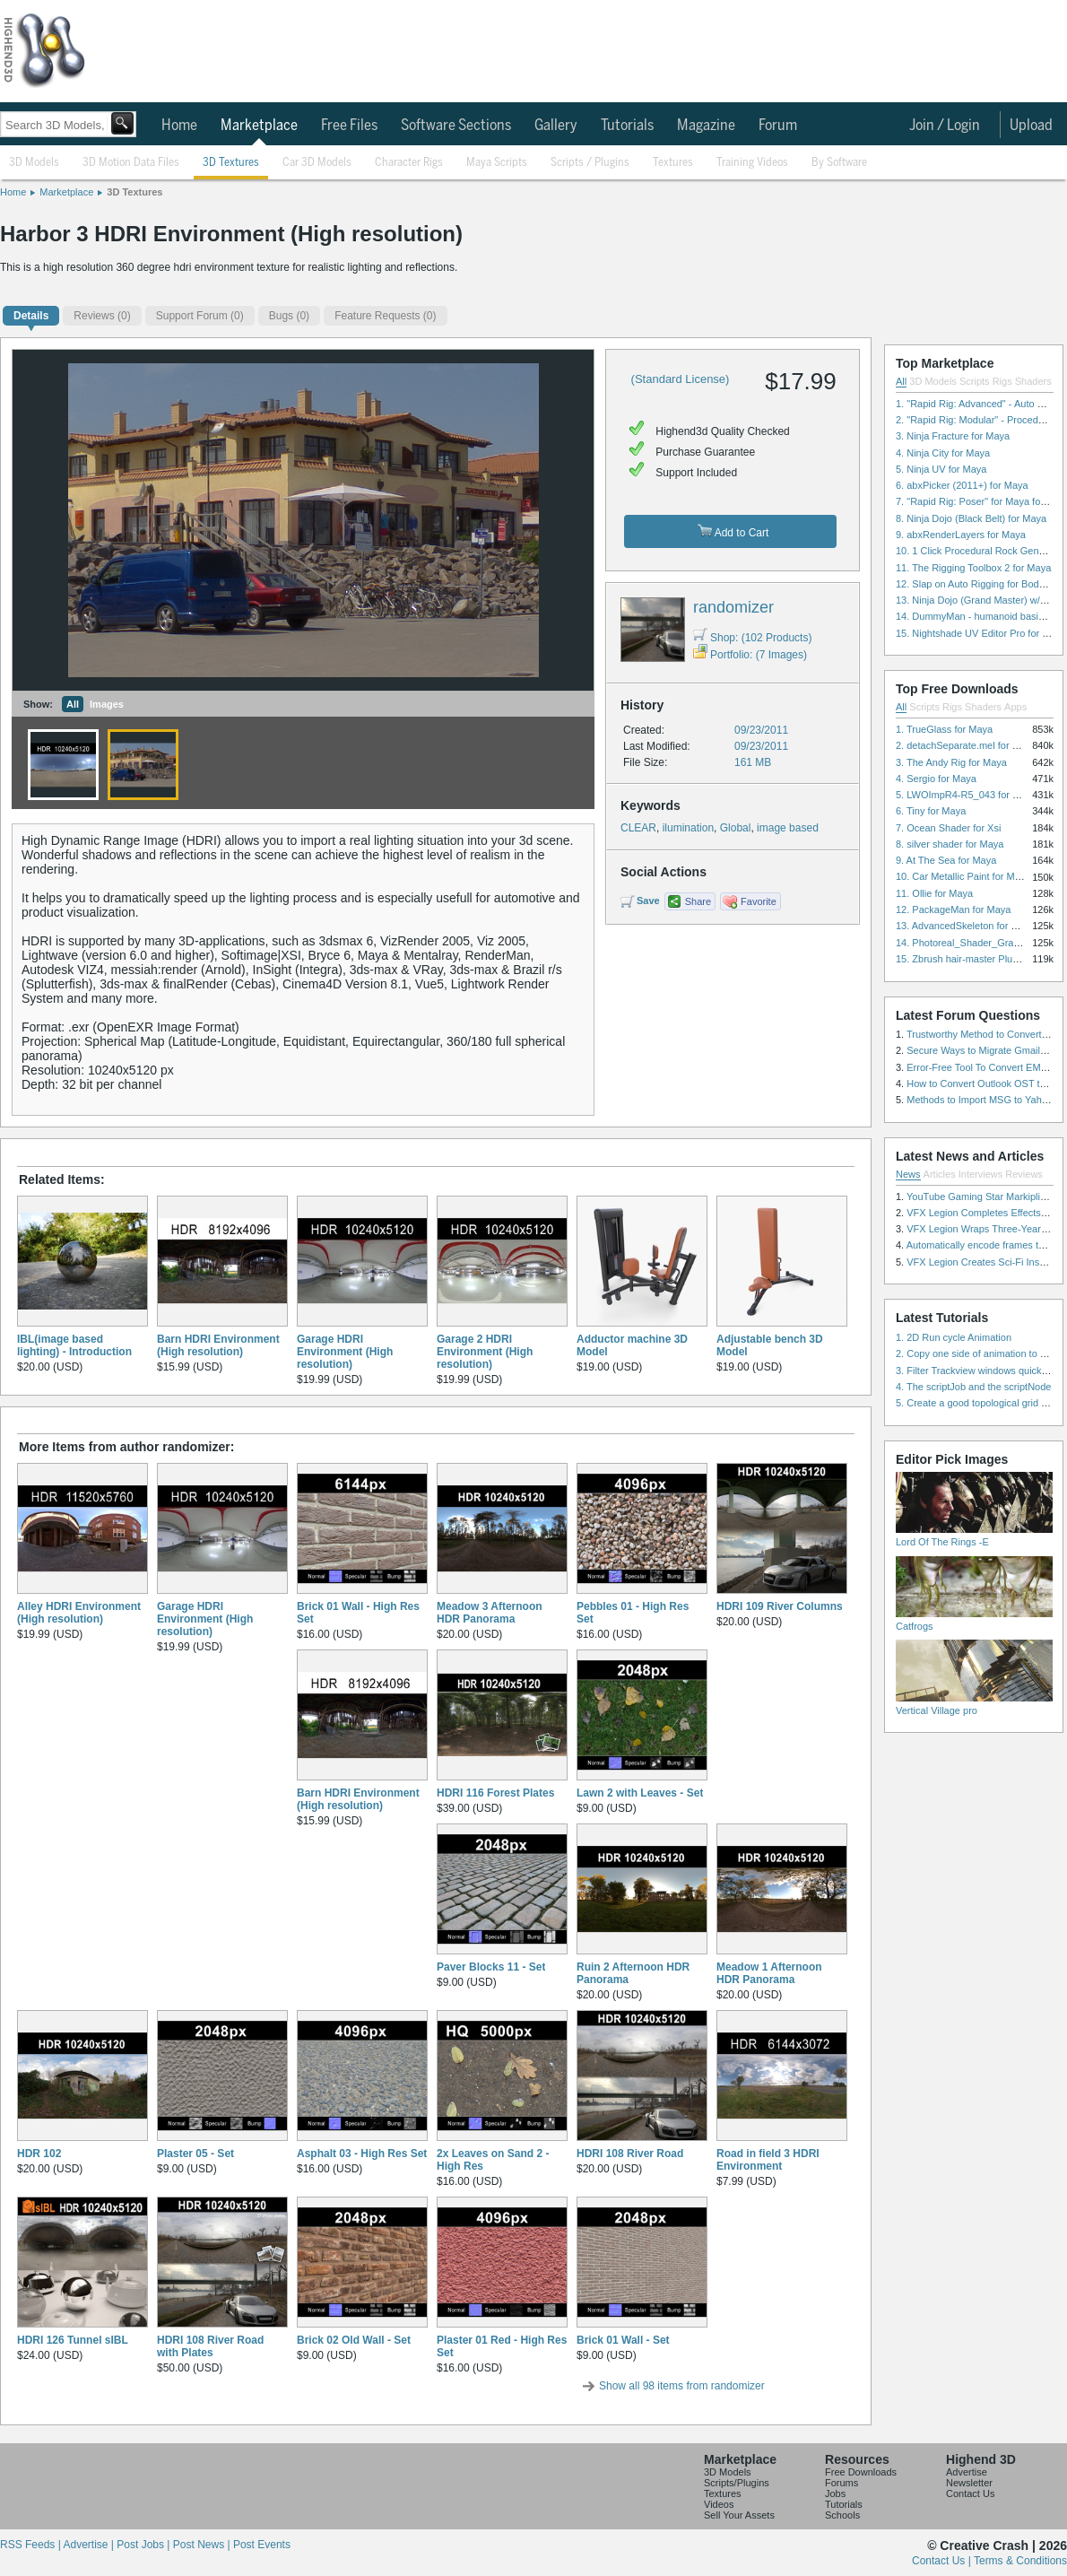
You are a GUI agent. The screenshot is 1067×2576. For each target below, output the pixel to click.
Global (735, 828)
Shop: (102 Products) (752, 637)
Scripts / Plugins (590, 163)
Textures (673, 163)
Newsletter (969, 2482)
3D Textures (231, 163)
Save (648, 900)
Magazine (706, 125)
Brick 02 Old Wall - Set (354, 2340)
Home (179, 125)
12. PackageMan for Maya (953, 909)
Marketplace (259, 125)
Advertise (966, 2472)
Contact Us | (943, 2560)
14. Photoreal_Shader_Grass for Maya (980, 942)
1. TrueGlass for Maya (944, 729)
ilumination (688, 828)
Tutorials (627, 125)
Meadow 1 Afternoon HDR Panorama (769, 1973)
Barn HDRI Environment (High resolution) (218, 1345)
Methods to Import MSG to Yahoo (980, 1099)
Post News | (203, 2544)
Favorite (758, 901)
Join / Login (944, 125)
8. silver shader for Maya (949, 844)
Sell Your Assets (739, 2515)
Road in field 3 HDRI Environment (768, 2159)
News (908, 1174)
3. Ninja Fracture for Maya (953, 436)
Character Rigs (409, 163)
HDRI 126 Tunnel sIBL (72, 2340)
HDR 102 (39, 2153)
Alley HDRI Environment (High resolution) (79, 1612)
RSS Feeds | (31, 2544)
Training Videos (752, 163)
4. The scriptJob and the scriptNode (973, 1386)
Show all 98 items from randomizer (682, 2386)
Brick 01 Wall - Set (623, 2340)
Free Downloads (861, 2472)
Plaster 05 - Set (195, 2153)
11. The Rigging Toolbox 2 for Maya (973, 567)
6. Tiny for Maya (931, 810)
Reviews (1024, 1174)
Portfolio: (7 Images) (750, 654)
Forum (778, 125)
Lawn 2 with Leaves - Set (640, 1793)
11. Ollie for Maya (934, 893)
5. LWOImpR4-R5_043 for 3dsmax (971, 794)
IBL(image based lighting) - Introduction (74, 1345)
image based (788, 828)
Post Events (262, 2544)
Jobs (835, 2493)
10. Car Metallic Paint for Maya (963, 876)
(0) (102, 315)
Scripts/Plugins (736, 2482)
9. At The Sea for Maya (946, 860)
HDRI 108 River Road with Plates (210, 2346)
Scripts (974, 381)
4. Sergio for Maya (936, 778)
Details (30, 315)
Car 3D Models (316, 163)
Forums (841, 2482)
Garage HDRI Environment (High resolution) (345, 1352)
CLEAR (638, 828)
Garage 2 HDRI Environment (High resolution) (485, 1352)
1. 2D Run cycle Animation (953, 1337)
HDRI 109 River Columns (779, 1606)
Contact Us (970, 2493)
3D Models (34, 163)
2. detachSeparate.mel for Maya (966, 745)
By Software (839, 163)
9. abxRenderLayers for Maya (961, 534)
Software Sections (456, 125)
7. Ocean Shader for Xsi (948, 827)
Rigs (1002, 381)
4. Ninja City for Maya (943, 453)
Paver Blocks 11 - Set (491, 1967)
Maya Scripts (496, 163)
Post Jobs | (144, 2544)
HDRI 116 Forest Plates (495, 1793)
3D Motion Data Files (130, 163)
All (72, 704)
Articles (940, 1174)
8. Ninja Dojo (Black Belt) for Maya (971, 518)
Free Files (349, 125)
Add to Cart (733, 531)
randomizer (733, 607)
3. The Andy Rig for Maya (951, 762)
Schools (842, 2515)
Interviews (981, 1174)
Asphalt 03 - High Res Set (362, 2153)
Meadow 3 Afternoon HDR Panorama (489, 1612)
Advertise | (90, 2544)
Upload (1031, 125)
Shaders (1033, 381)
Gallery (555, 125)
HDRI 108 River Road (630, 2153)
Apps (1015, 706)
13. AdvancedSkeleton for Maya (965, 925)
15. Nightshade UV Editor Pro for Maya (981, 633)
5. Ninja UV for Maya (941, 469)
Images (107, 704)
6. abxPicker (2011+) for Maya (962, 485)
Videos (718, 2504)
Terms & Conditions (1020, 2560)
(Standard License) (680, 379)
